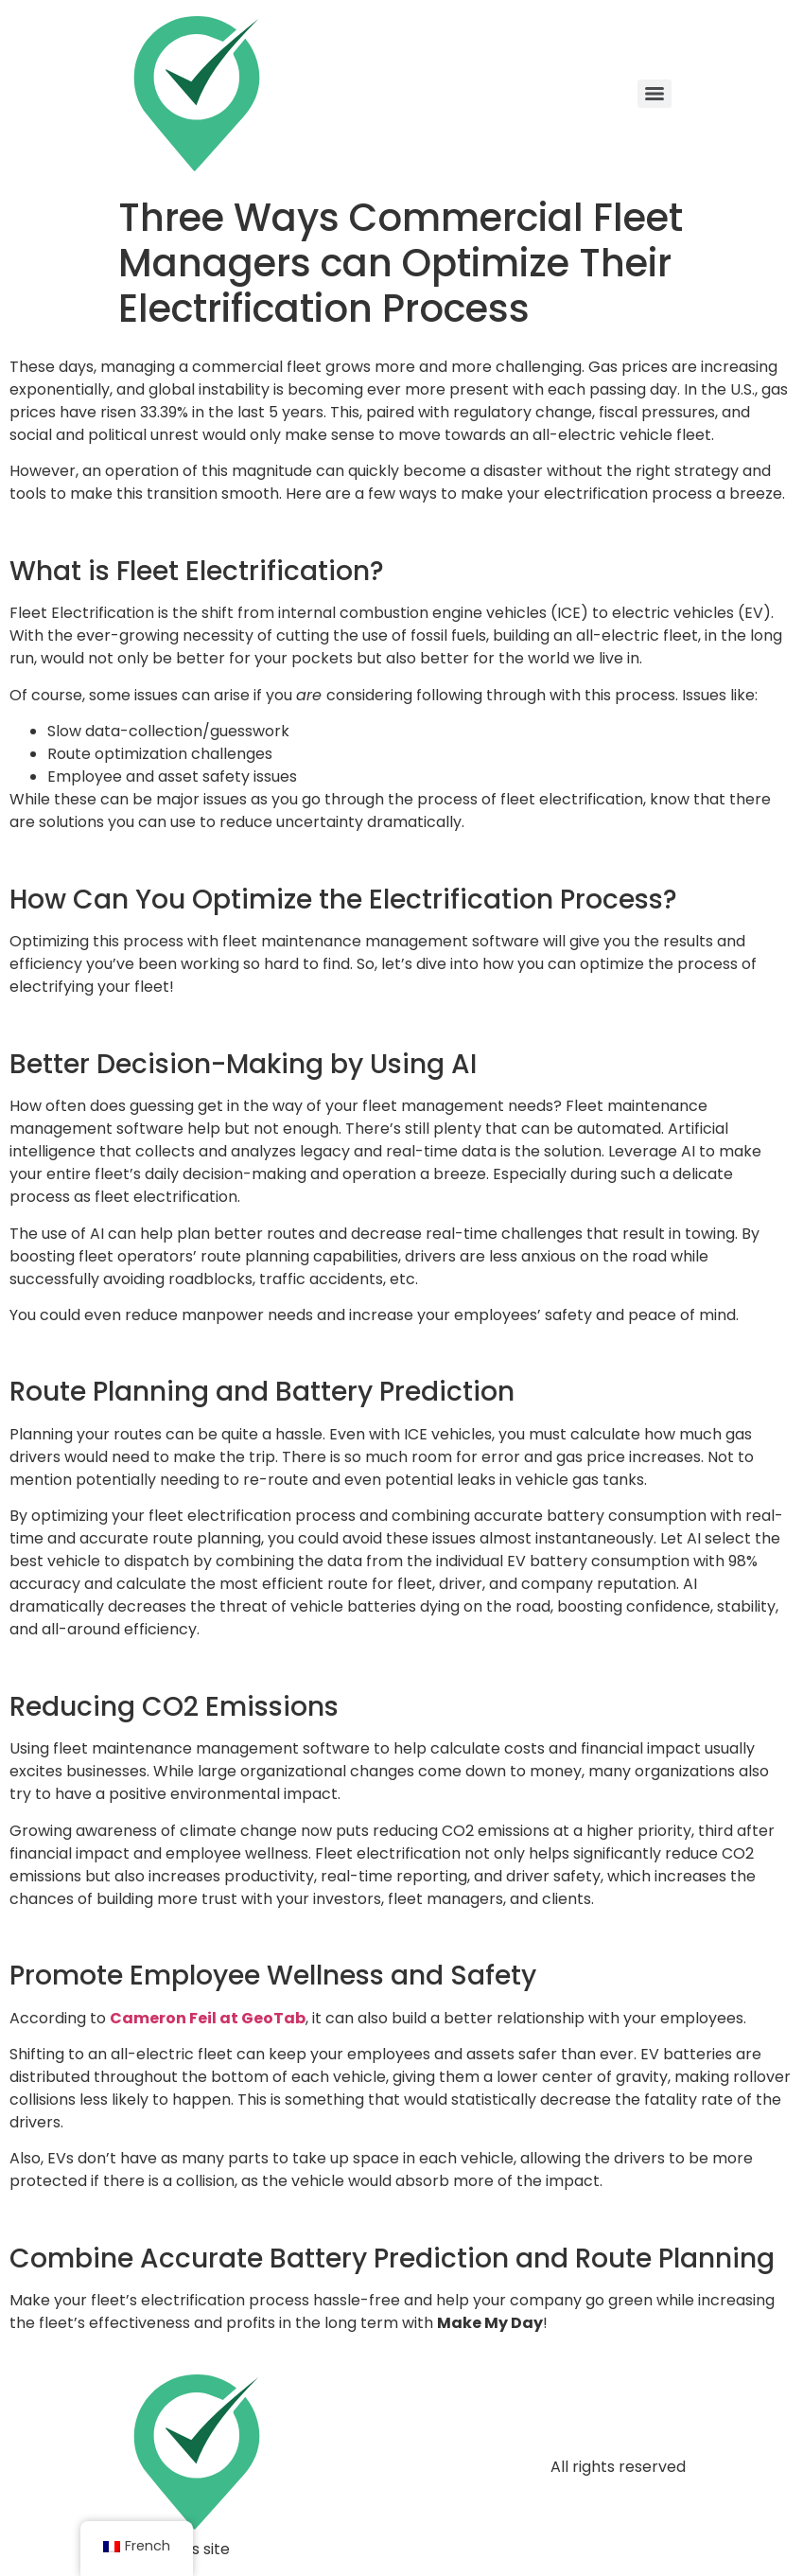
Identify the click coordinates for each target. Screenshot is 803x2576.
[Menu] (654, 93)
